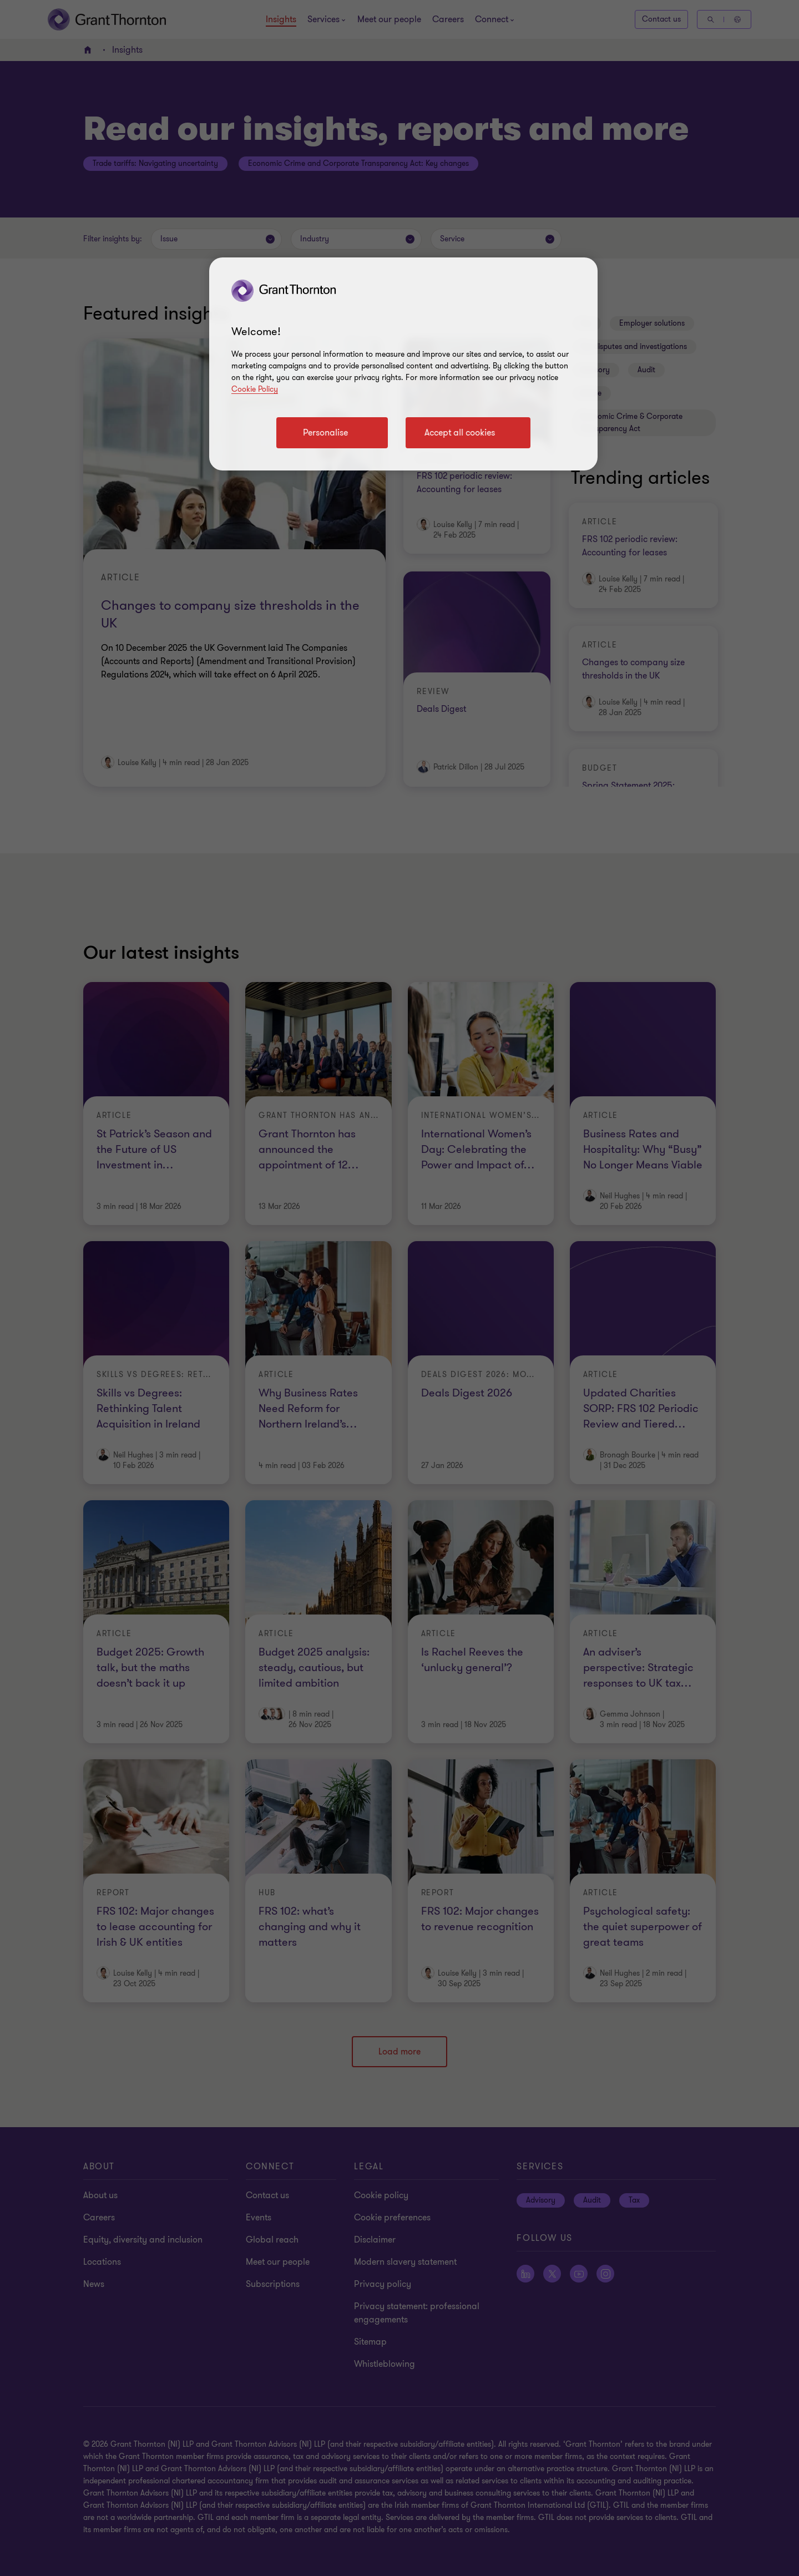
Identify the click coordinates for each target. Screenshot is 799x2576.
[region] (403, 363)
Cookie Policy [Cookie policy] (254, 389)
